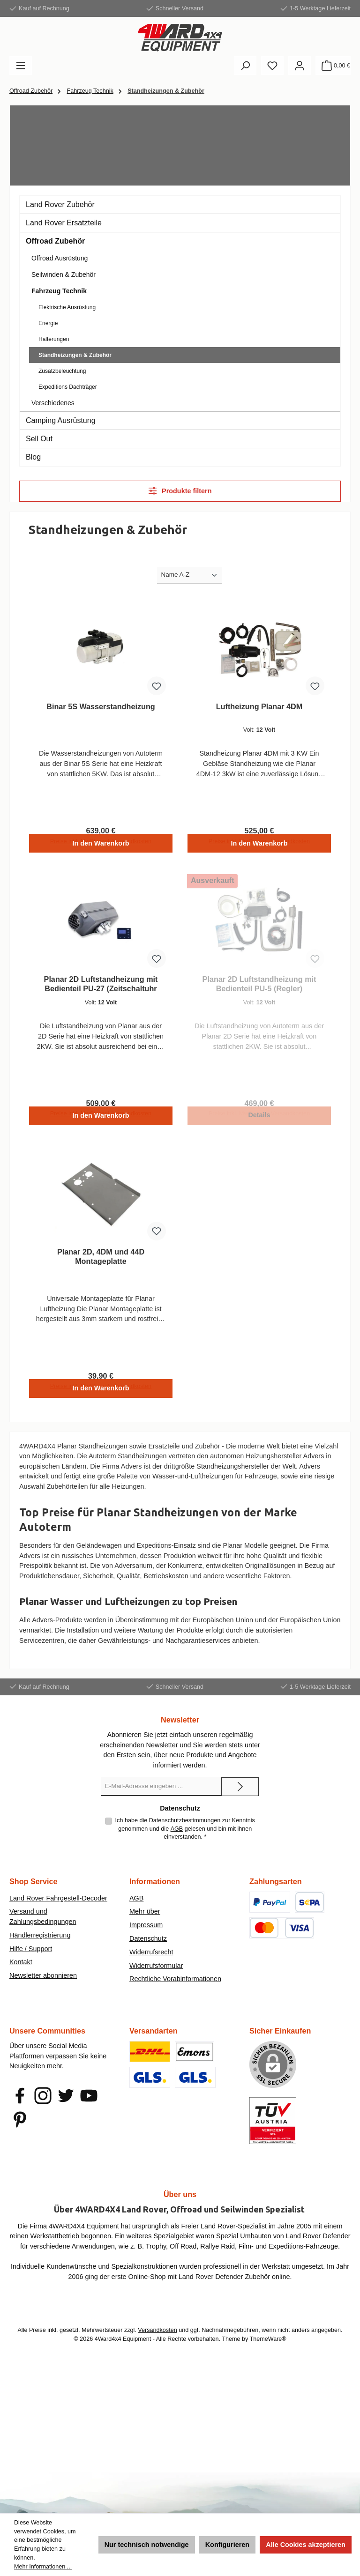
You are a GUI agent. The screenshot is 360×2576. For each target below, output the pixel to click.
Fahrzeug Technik (59, 291)
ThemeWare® (268, 2346)
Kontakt (20, 1970)
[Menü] (20, 65)
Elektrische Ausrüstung (67, 307)
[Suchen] (245, 65)
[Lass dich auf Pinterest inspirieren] (19, 2127)
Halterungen (53, 339)
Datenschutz (148, 1946)
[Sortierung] (189, 575)
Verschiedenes (53, 403)
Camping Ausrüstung (61, 420)
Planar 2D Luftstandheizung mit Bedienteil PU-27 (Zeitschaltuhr (101, 986)
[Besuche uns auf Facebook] (19, 2103)
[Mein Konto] (299, 65)
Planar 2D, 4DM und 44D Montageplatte (100, 1261)
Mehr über (144, 1919)
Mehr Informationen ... (43, 2566)
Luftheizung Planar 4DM (259, 706)
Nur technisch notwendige (147, 2544)
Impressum (146, 1932)
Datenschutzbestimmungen (185, 1828)
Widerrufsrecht (151, 1959)
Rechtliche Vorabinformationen (175, 1986)
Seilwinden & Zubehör (63, 274)
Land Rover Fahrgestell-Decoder (58, 1905)
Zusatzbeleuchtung (62, 371)
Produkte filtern (180, 491)
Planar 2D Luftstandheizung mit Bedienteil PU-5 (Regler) (259, 986)
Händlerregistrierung (39, 1942)
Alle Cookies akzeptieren (305, 2544)
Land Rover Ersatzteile (64, 223)
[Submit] (240, 1794)
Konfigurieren (227, 2544)
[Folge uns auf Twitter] (65, 2103)
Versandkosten (157, 2337)
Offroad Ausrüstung (59, 258)
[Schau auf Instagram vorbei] (42, 2103)
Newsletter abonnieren (43, 1983)
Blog (33, 457)
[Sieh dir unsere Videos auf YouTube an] (88, 2103)
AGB (177, 1837)
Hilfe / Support (30, 1956)
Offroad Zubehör (55, 241)
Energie (48, 323)
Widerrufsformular (156, 1973)
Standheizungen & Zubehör (75, 355)
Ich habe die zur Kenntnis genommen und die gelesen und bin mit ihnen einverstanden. (185, 1836)
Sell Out (39, 439)
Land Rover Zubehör (60, 204)
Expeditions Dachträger (67, 387)
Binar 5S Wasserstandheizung (100, 706)
